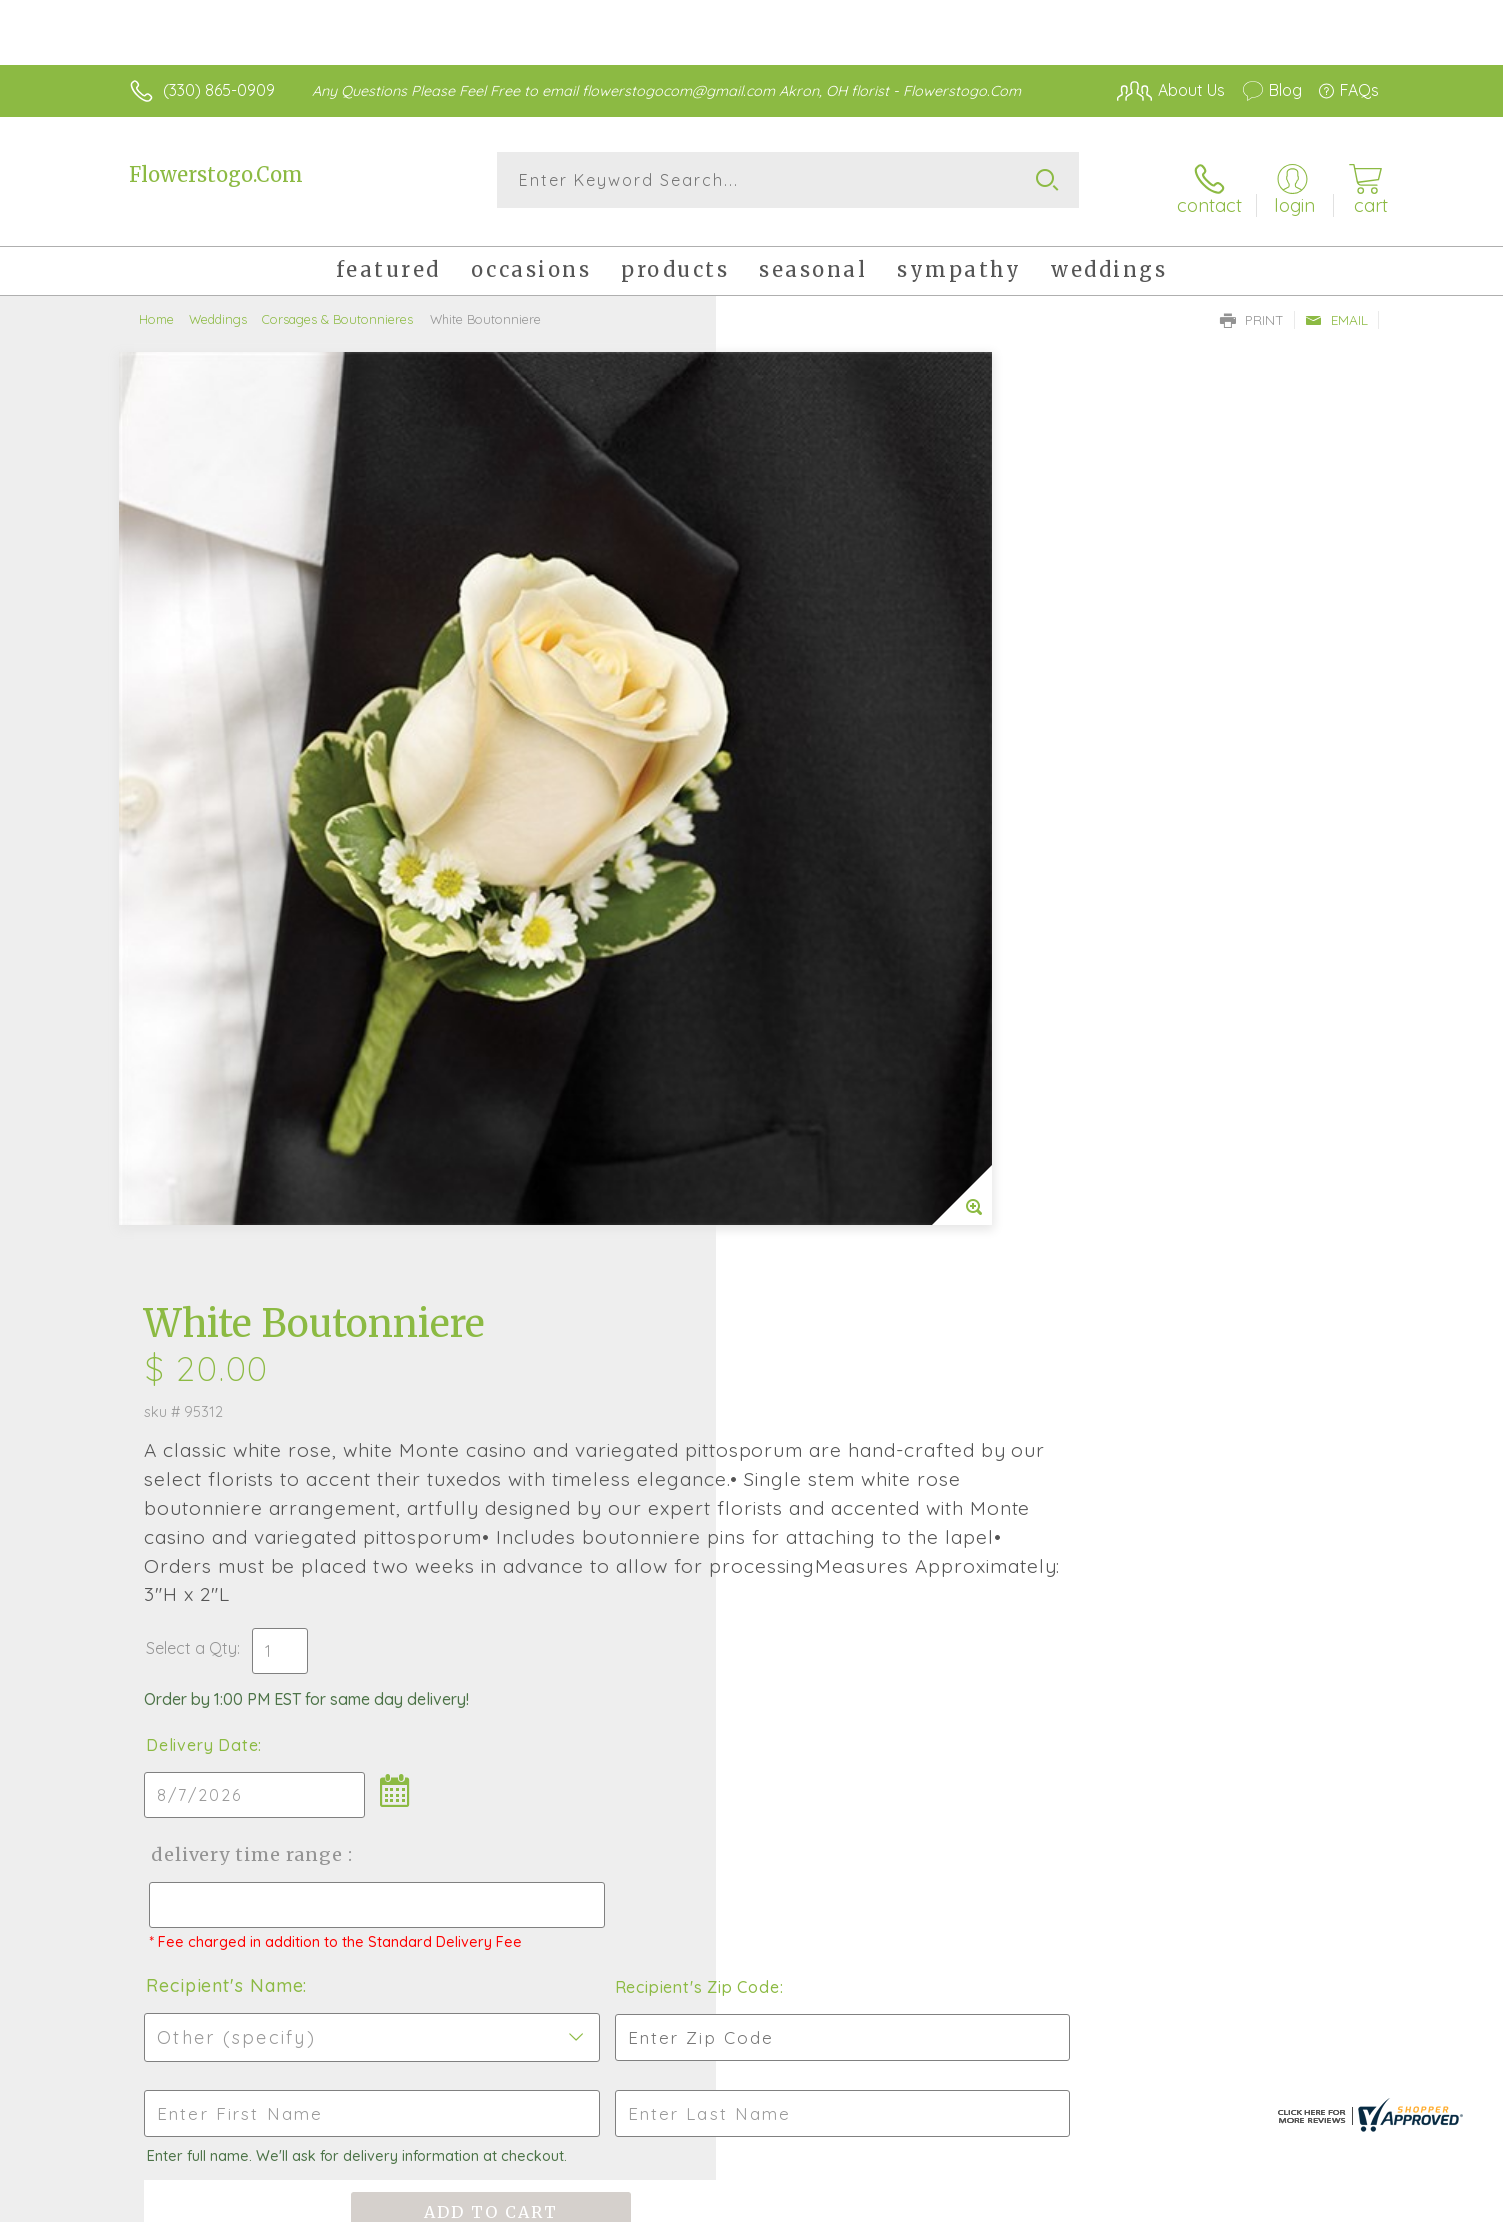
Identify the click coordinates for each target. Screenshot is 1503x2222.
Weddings (218, 305)
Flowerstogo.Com (216, 174)
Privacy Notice (1224, 2202)
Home (156, 305)
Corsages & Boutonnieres (337, 305)
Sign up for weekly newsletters (1001, 1580)
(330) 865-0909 (219, 90)
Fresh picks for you (577, 1591)
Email (1336, 306)
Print (1252, 306)
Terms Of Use (1106, 2202)
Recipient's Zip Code (1147, 1096)
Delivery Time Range (852, 945)
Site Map (1325, 2202)
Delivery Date (810, 836)
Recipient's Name (832, 1094)
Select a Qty (799, 739)
